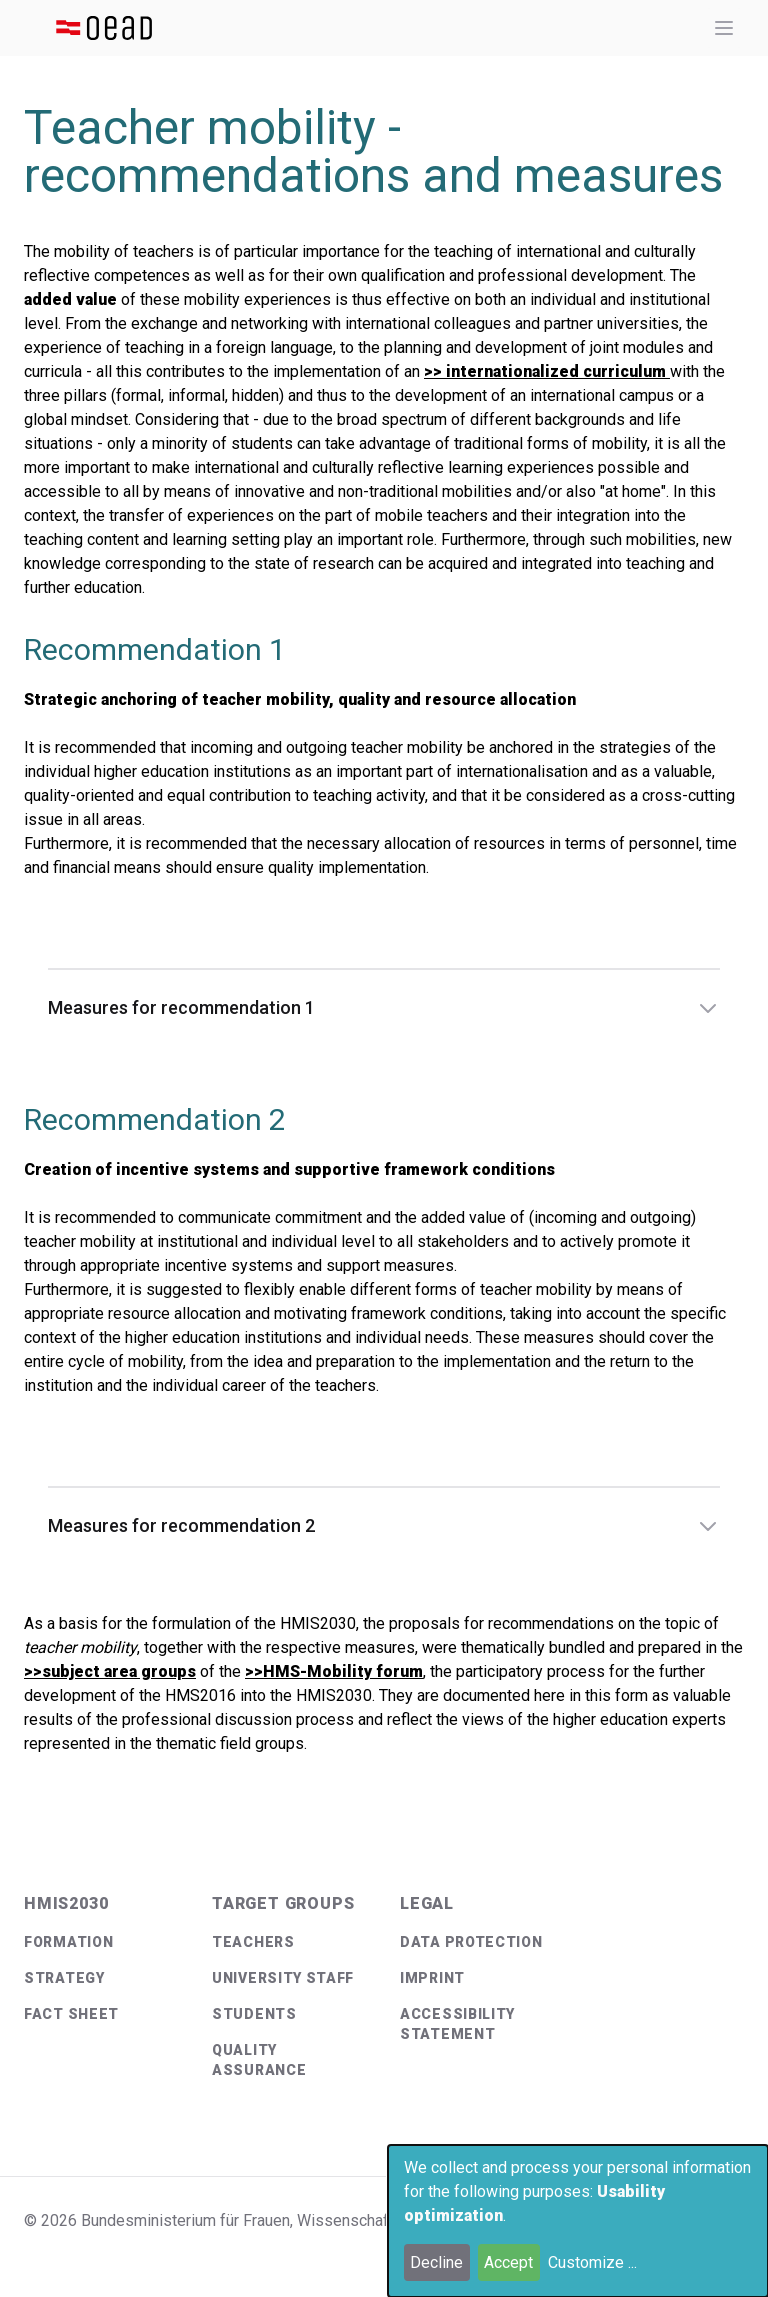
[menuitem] (102, 1942)
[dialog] (578, 2221)
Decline (436, 2262)
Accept (508, 2262)
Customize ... (592, 2262)
